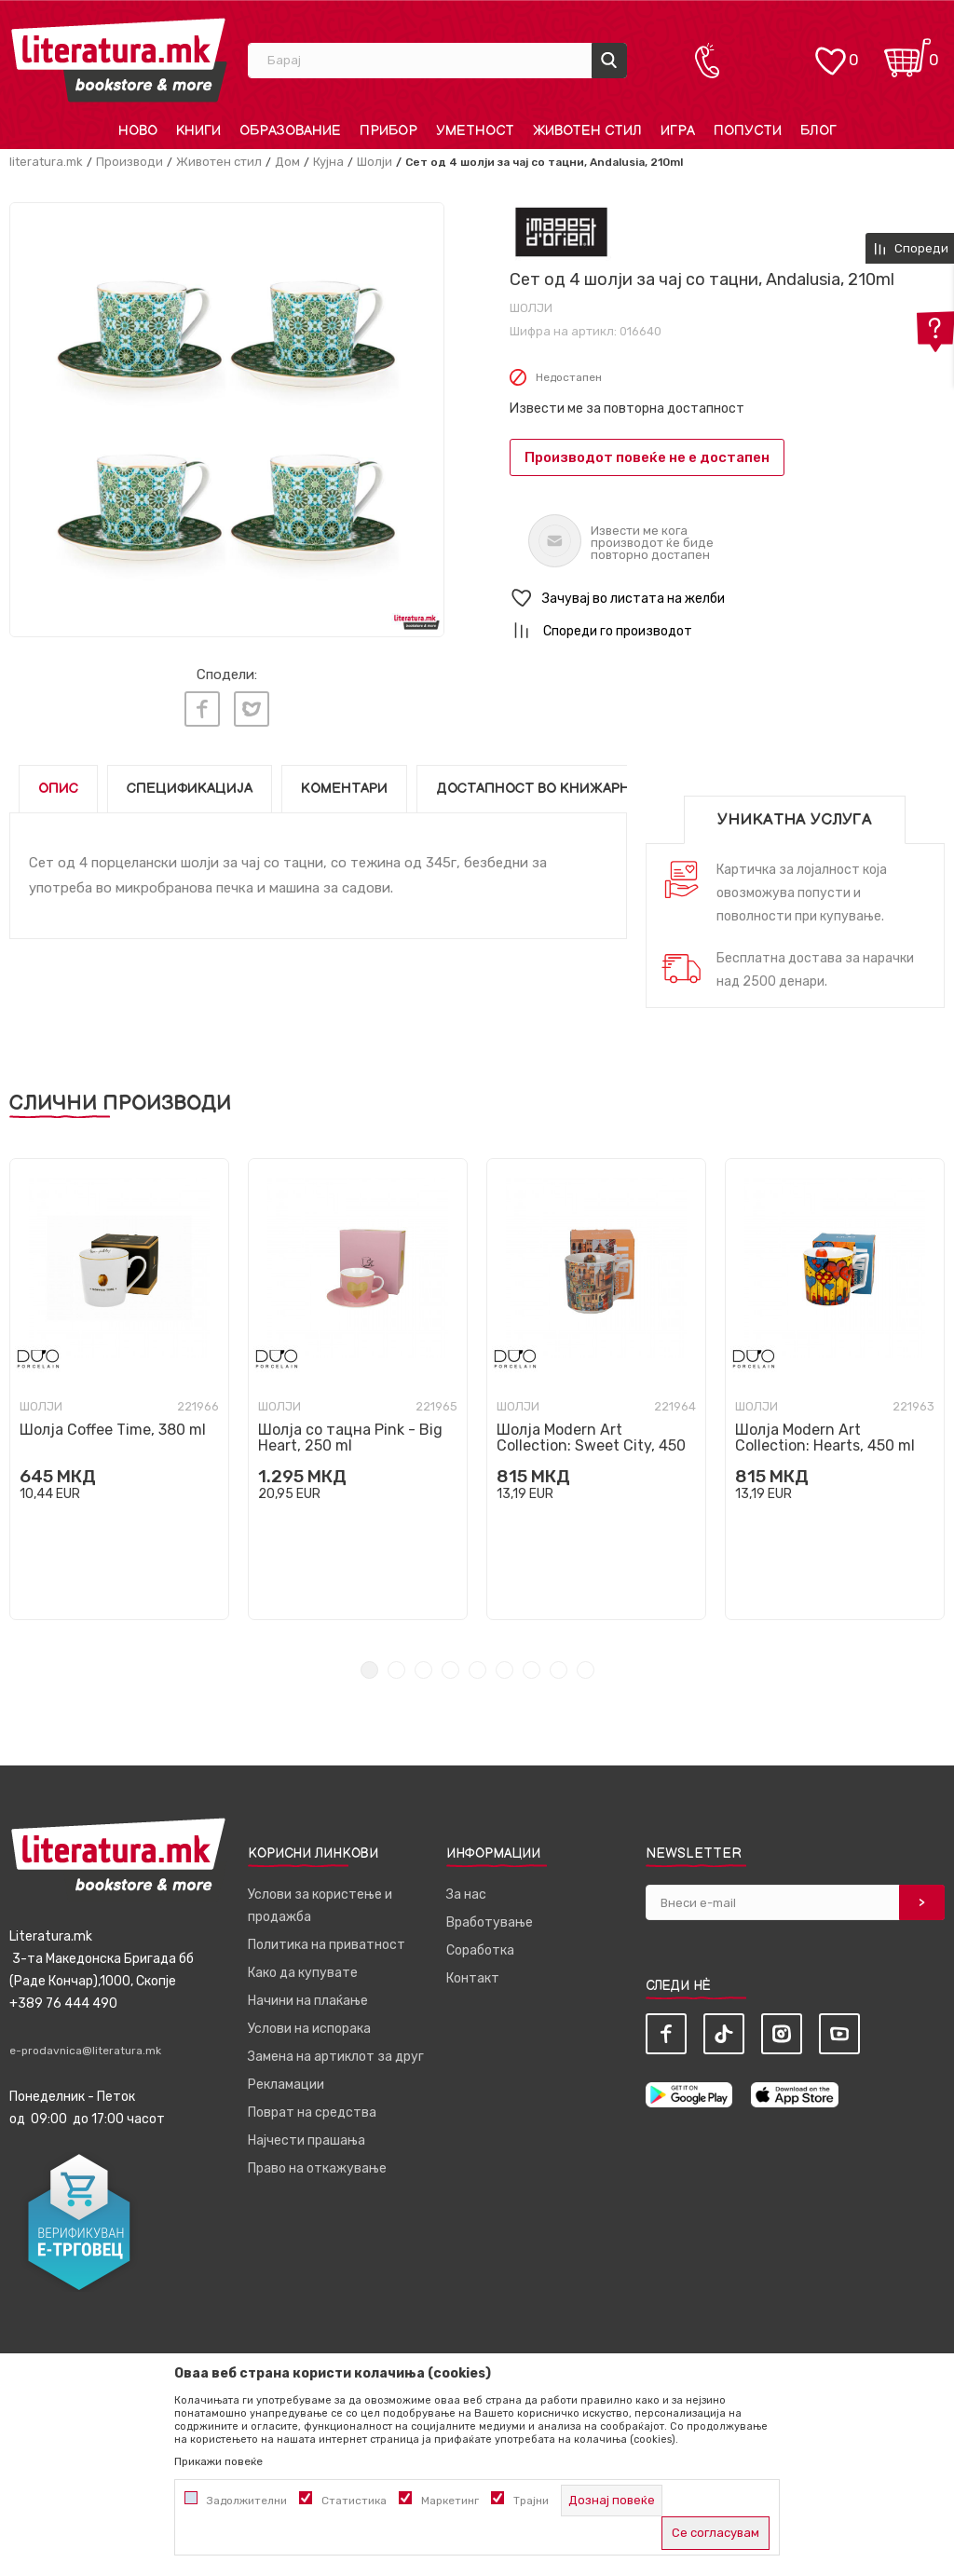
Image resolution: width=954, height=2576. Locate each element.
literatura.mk (46, 162)
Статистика (354, 2500)
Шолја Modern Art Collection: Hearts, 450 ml (825, 1432)
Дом (287, 162)
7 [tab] (531, 1664)
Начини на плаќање (308, 1995)
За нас (466, 1889)
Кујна (328, 162)
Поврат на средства (312, 2107)
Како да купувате (303, 1967)
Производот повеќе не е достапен (647, 457)
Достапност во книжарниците (558, 783)
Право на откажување (317, 2163)
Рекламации (286, 2079)
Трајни (531, 2500)
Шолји (374, 162)
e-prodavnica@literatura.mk (85, 2044)
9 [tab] (585, 1664)
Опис (58, 783)
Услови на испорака (309, 2023)
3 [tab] (423, 1664)
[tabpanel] (119, 1383)
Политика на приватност (326, 1939)
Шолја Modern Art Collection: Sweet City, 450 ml (591, 1440)
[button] (727, 598)
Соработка (480, 1945)
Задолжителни (247, 2500)
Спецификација (189, 783)
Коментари (344, 783)
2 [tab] (396, 1664)
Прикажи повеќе (218, 2461)
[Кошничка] (907, 51)
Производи (129, 162)
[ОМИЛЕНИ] (830, 51)
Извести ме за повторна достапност (627, 408)
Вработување (489, 1917)
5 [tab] (477, 1664)
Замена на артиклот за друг (336, 2051)
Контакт (472, 1973)
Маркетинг (450, 2500)
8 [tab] (558, 1664)
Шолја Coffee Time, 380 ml (113, 1424)
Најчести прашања (306, 2135)
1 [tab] (369, 1664)
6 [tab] (504, 1664)
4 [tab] (450, 1664)
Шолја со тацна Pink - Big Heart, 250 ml (350, 1432)
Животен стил (219, 162)
